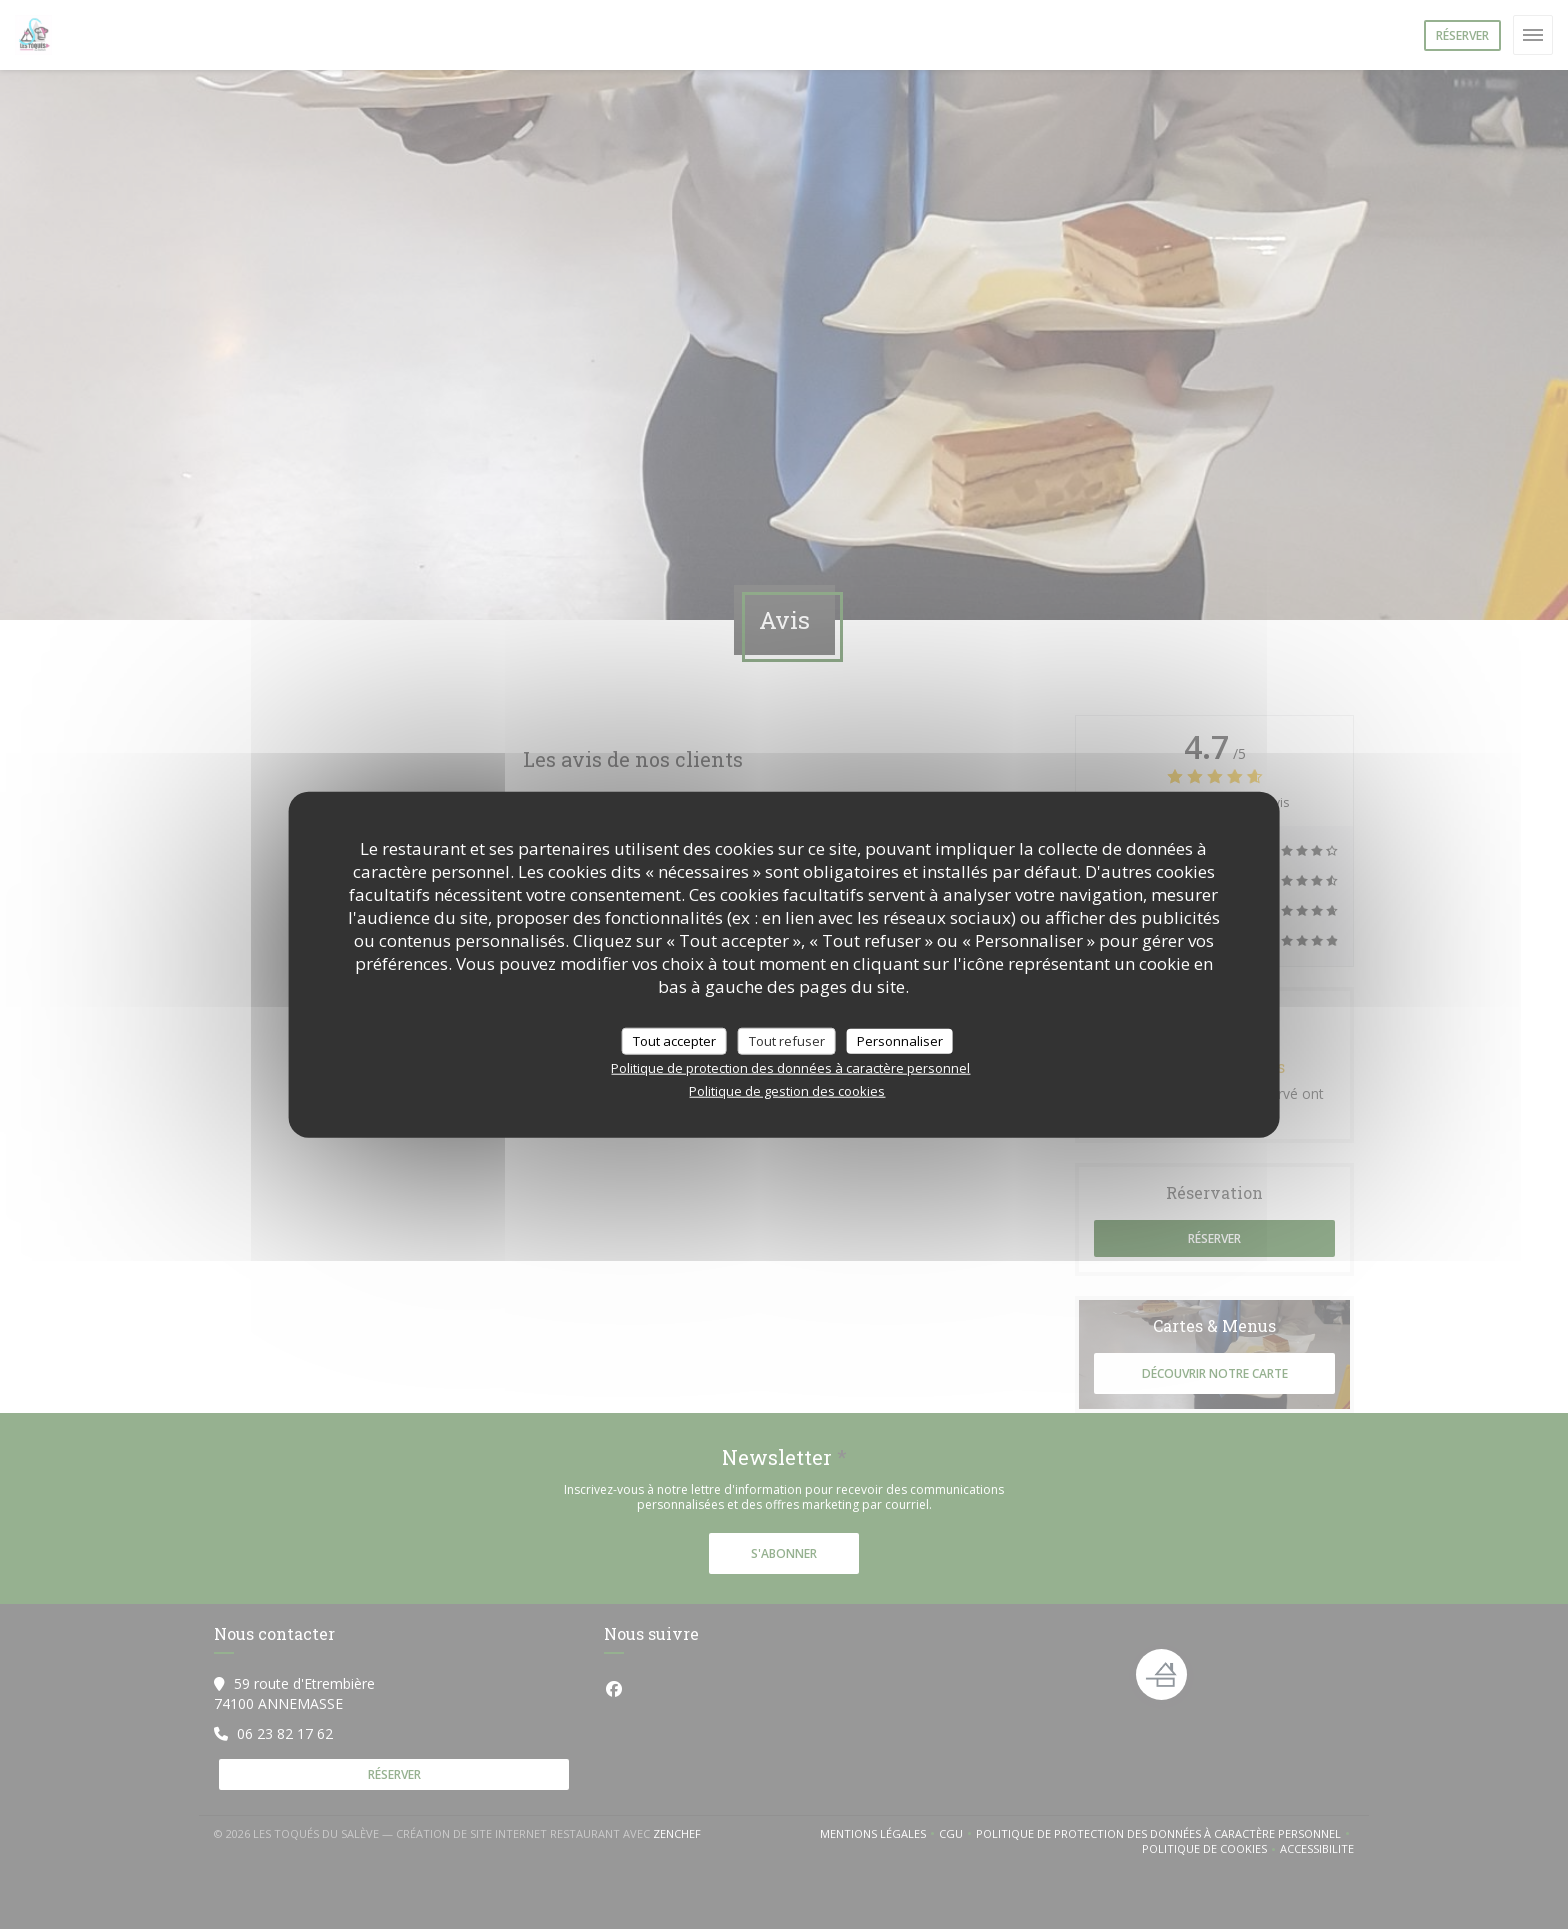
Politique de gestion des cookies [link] (787, 1091)
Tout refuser (787, 1040)
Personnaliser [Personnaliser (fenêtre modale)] (900, 1040)
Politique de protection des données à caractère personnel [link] (790, 1068)
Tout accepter (674, 1040)
